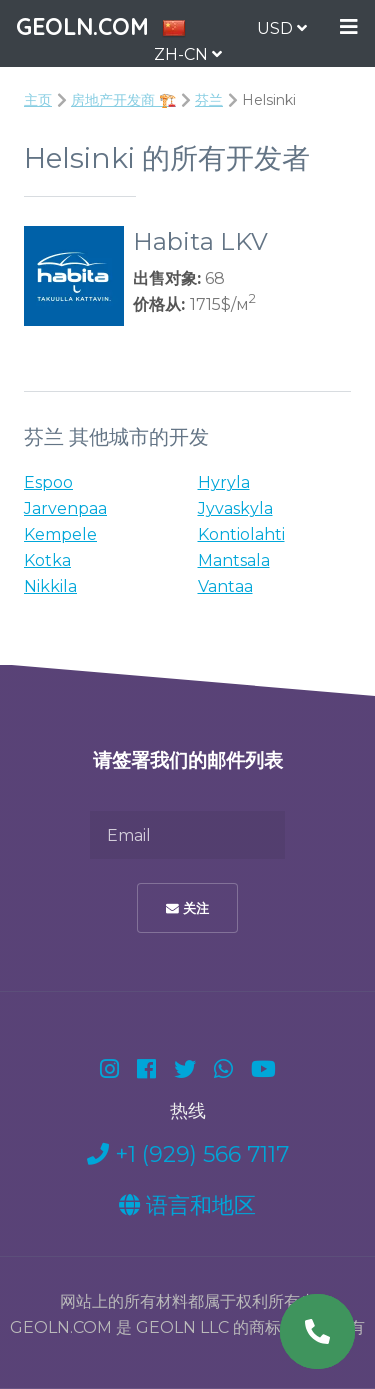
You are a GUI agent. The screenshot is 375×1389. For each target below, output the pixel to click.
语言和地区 (187, 1205)
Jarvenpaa (65, 508)
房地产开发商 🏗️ (123, 100)
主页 (38, 100)
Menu (349, 27)
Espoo (48, 482)
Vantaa (225, 586)
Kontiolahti (241, 534)
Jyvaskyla (235, 508)
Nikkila (50, 586)
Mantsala (234, 560)
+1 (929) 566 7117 (188, 1154)
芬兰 (209, 100)
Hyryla (224, 482)
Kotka (47, 560)
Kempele (60, 534)
